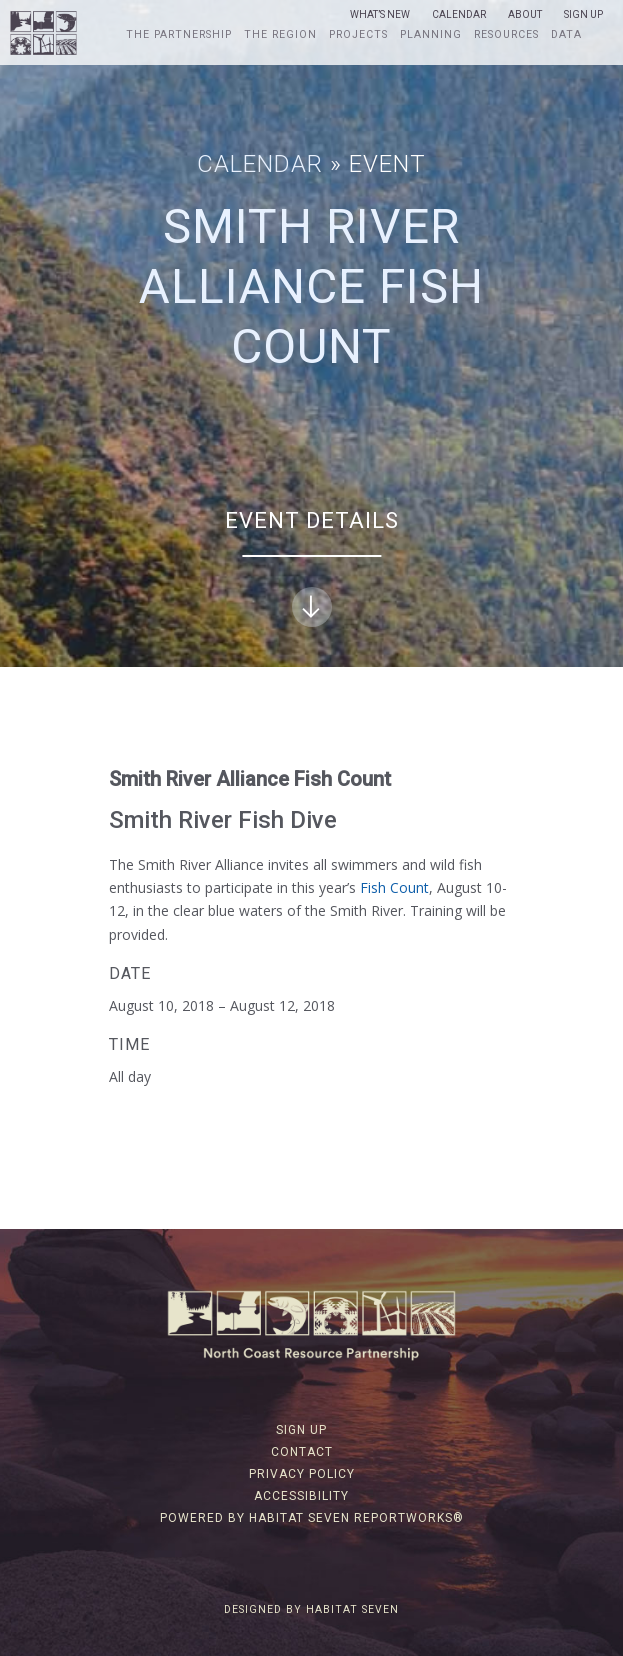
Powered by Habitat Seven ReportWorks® (312, 1518)
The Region (280, 35)
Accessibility (301, 1496)
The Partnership (179, 35)
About (525, 15)
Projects (358, 35)
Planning (431, 35)
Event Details (312, 567)
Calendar (459, 15)
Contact (302, 1452)
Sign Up (583, 15)
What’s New (380, 15)
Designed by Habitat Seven (311, 1609)
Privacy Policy (302, 1474)
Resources (506, 35)
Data (566, 35)
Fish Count (394, 887)
